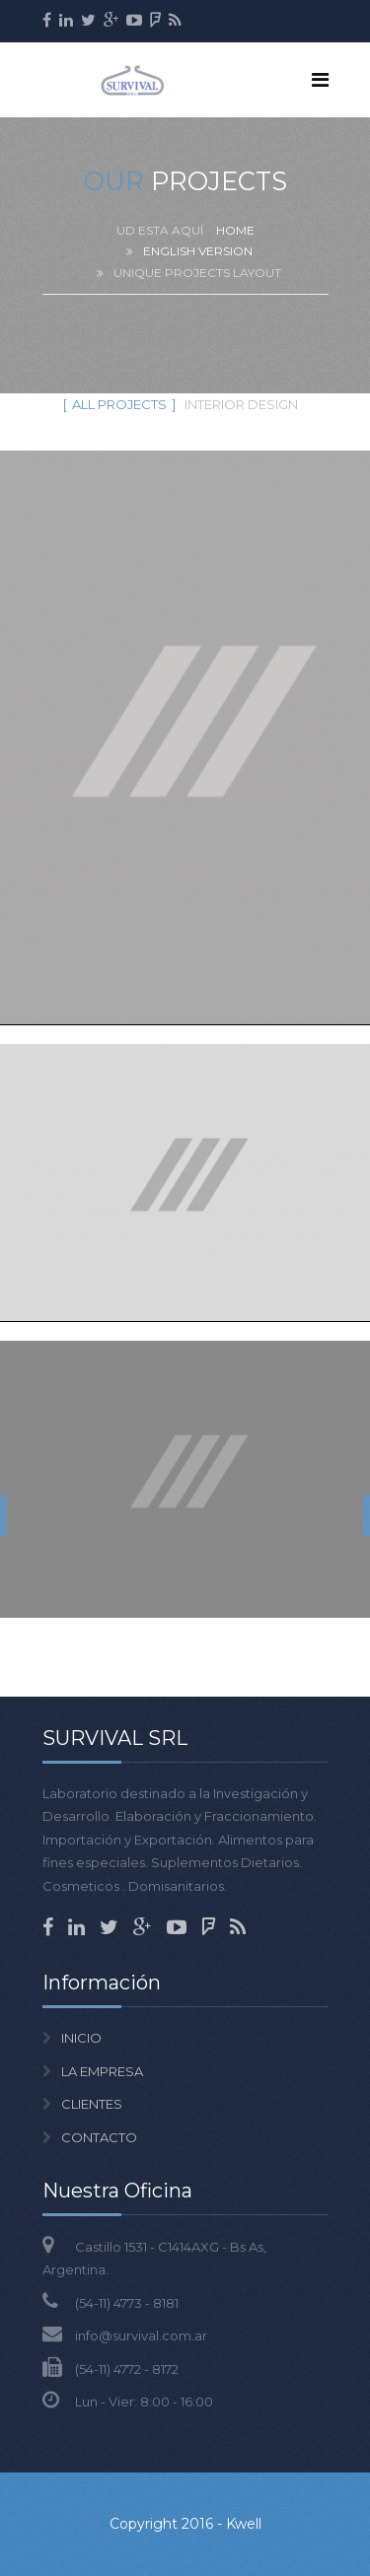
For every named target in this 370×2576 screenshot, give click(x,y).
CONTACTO (99, 2137)
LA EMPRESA (102, 2071)
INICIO (81, 2038)
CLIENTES (91, 2104)
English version (198, 251)
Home (235, 230)
